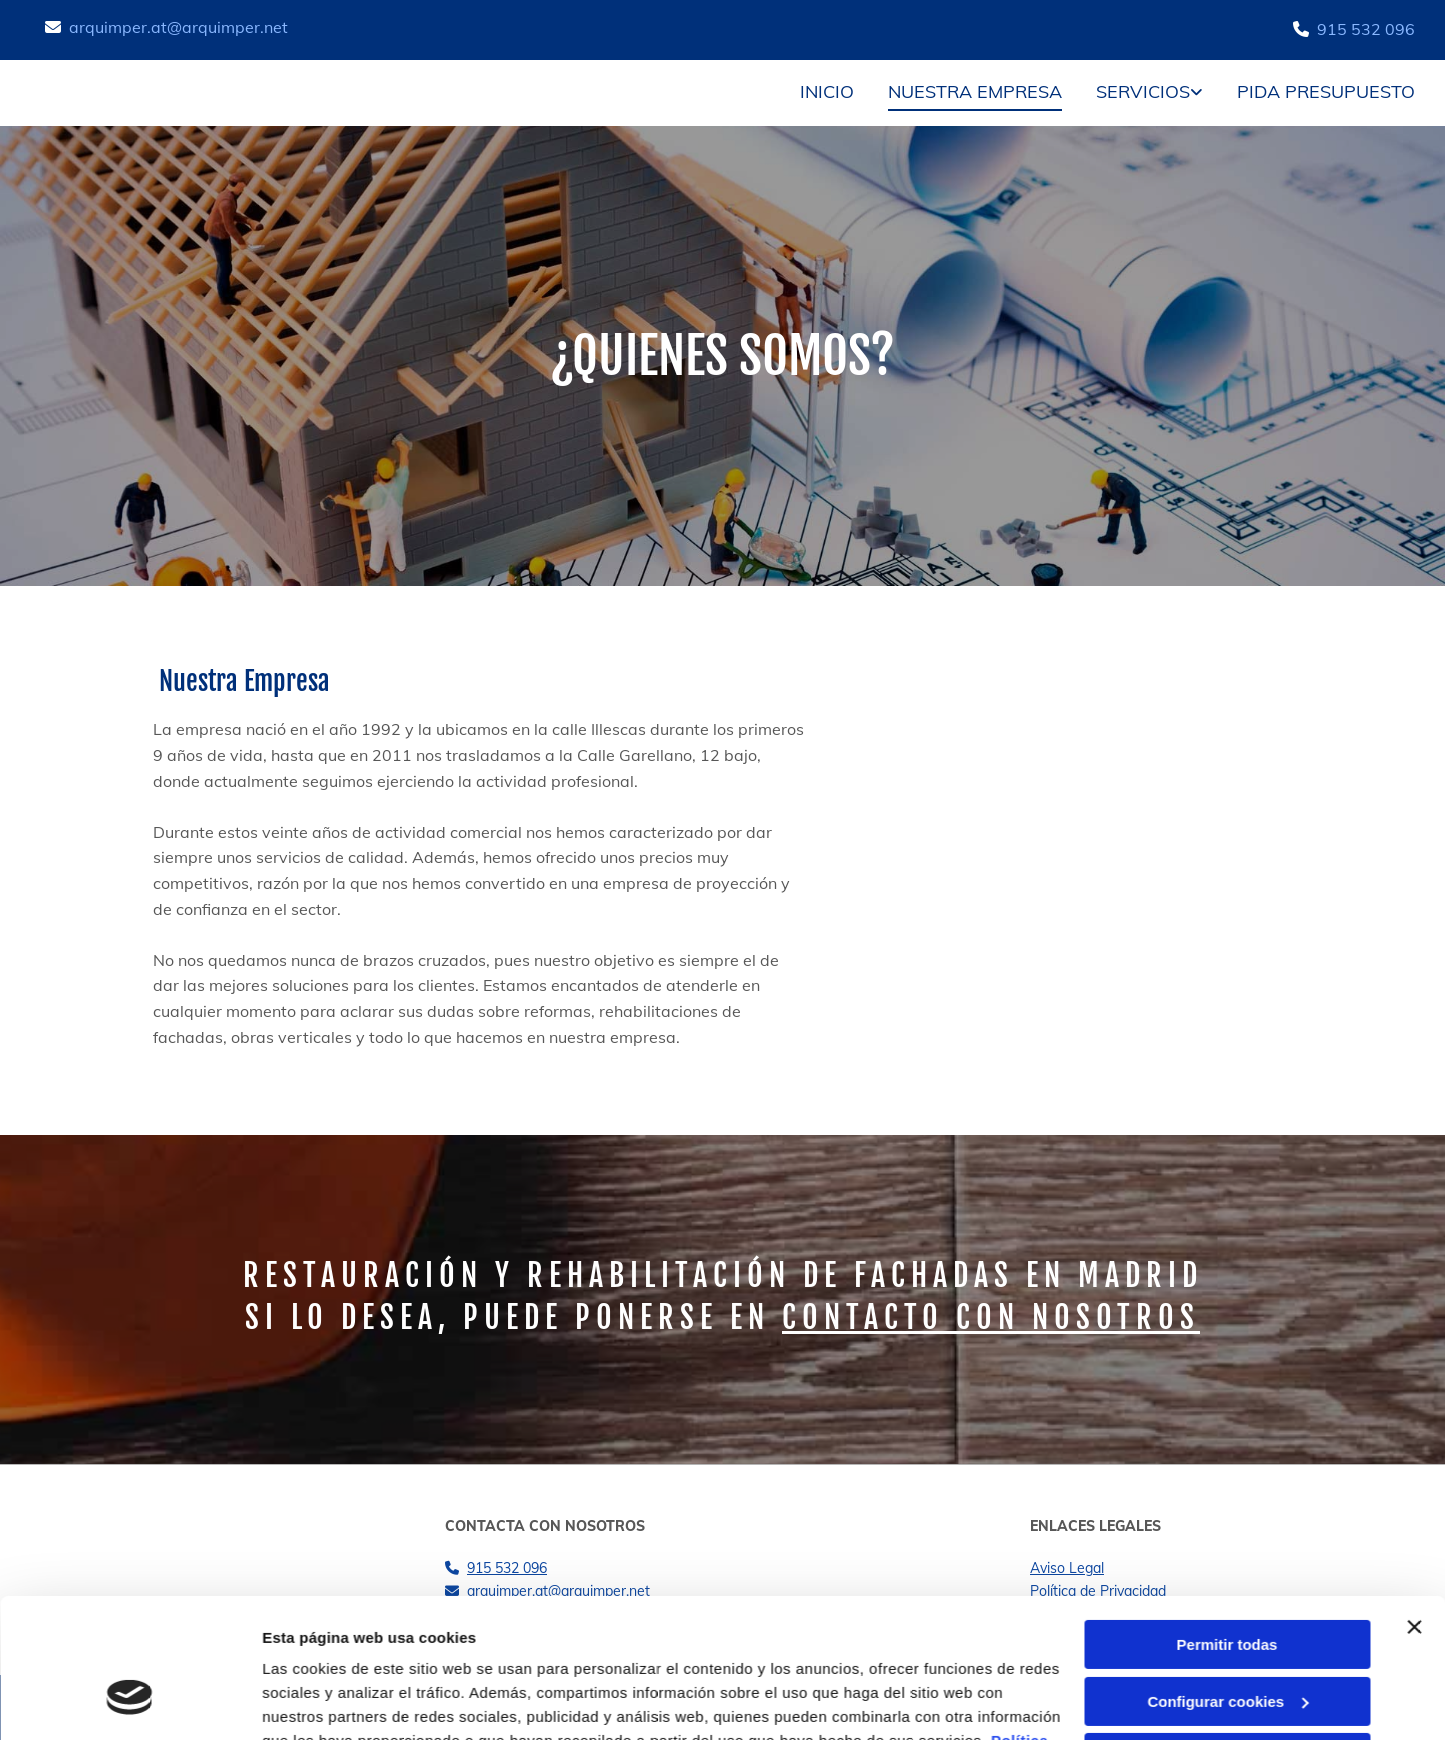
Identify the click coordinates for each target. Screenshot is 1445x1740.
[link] (1134, 93)
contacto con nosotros (991, 1317)
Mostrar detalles (320, 1700)
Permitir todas (1227, 1525)
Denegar (1227, 1638)
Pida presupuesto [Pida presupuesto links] (1326, 91)
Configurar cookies (1227, 1581)
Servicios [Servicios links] (1143, 91)
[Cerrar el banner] (1414, 1508)
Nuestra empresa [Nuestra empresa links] (975, 91)
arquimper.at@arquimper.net (178, 27)
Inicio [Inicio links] (827, 91)
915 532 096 (1366, 29)
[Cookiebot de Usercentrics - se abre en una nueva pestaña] (129, 1701)
